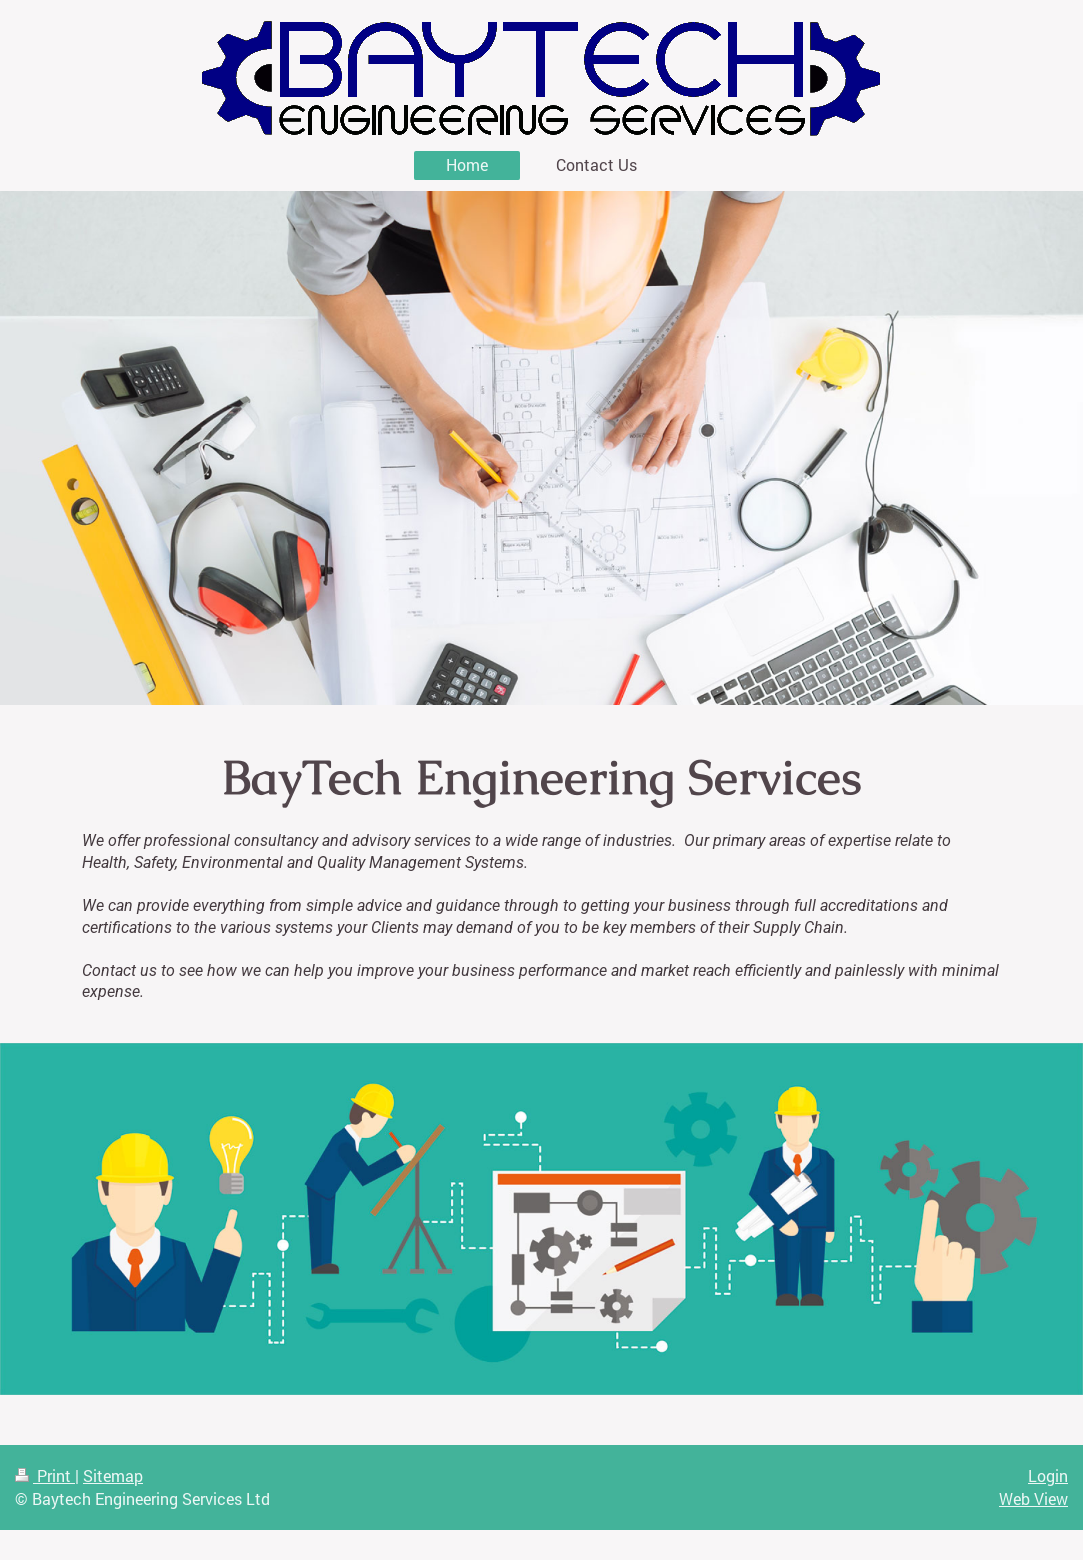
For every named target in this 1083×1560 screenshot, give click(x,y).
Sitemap (113, 1475)
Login (1048, 1475)
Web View (1033, 1498)
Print (45, 1475)
